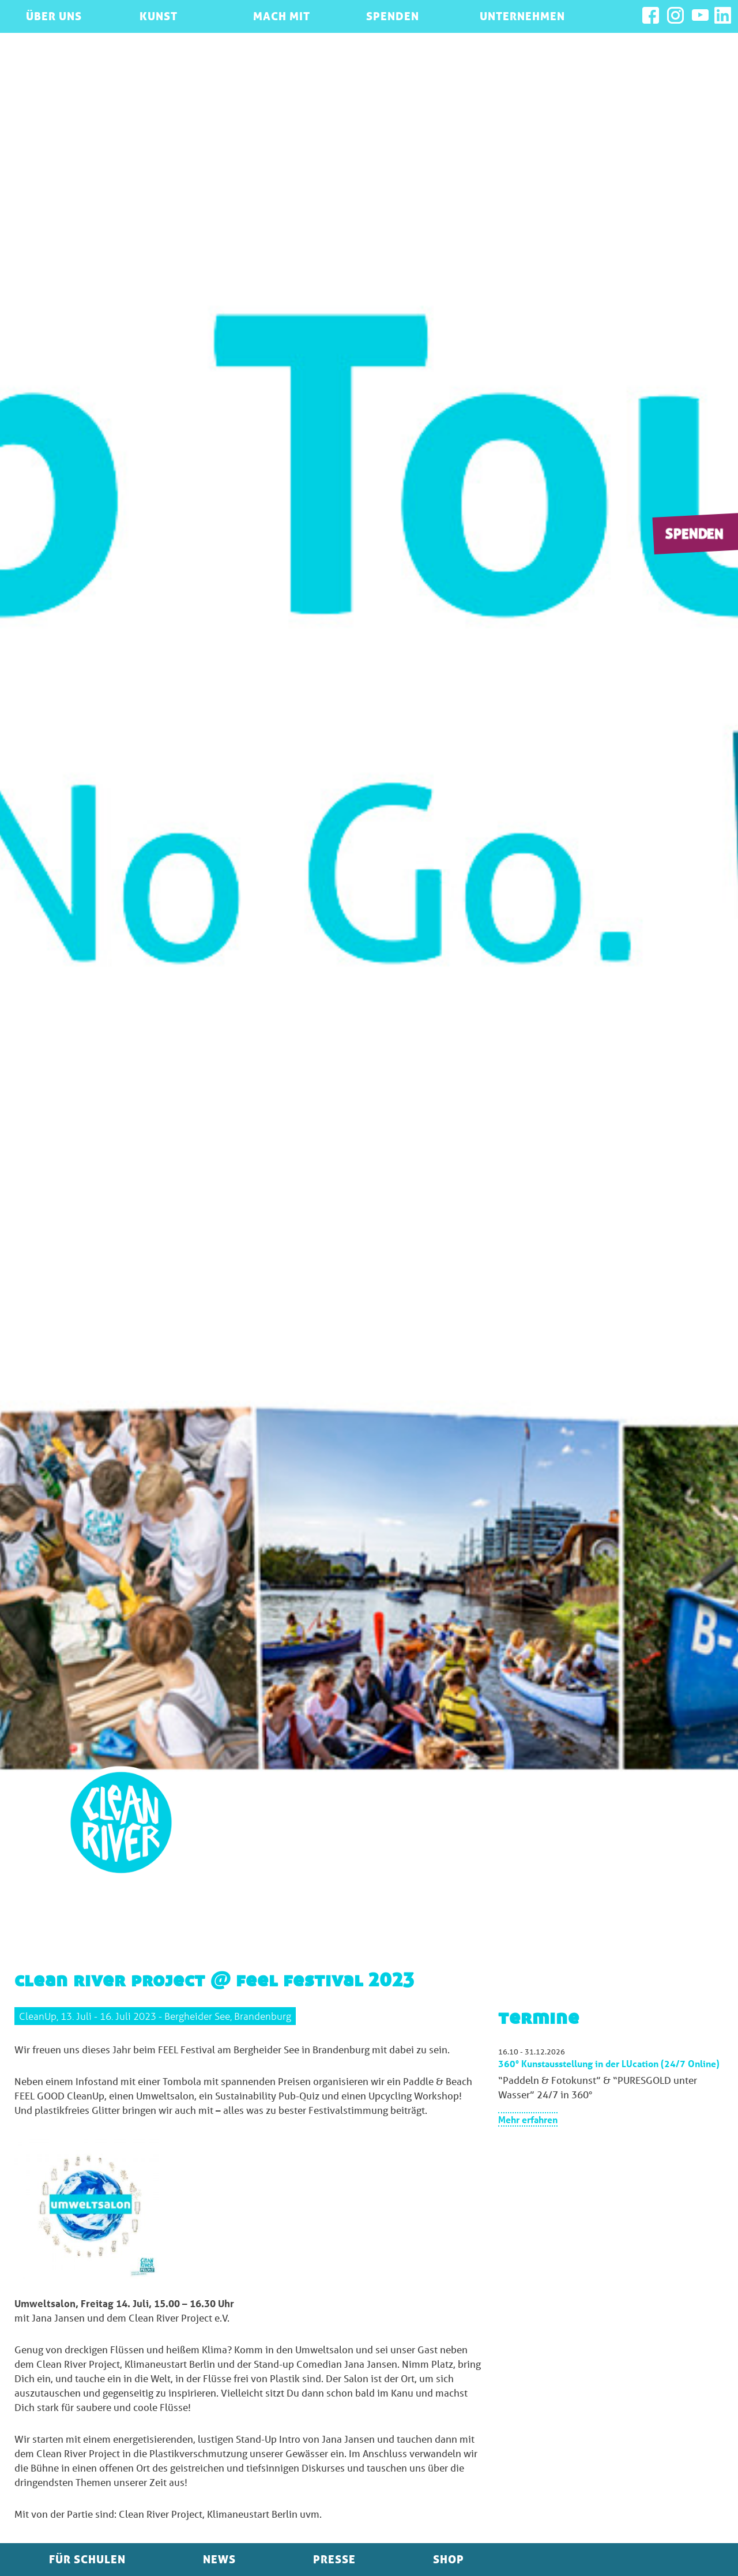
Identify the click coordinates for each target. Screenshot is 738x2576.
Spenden (694, 533)
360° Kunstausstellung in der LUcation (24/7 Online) (609, 2063)
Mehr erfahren (528, 2119)
